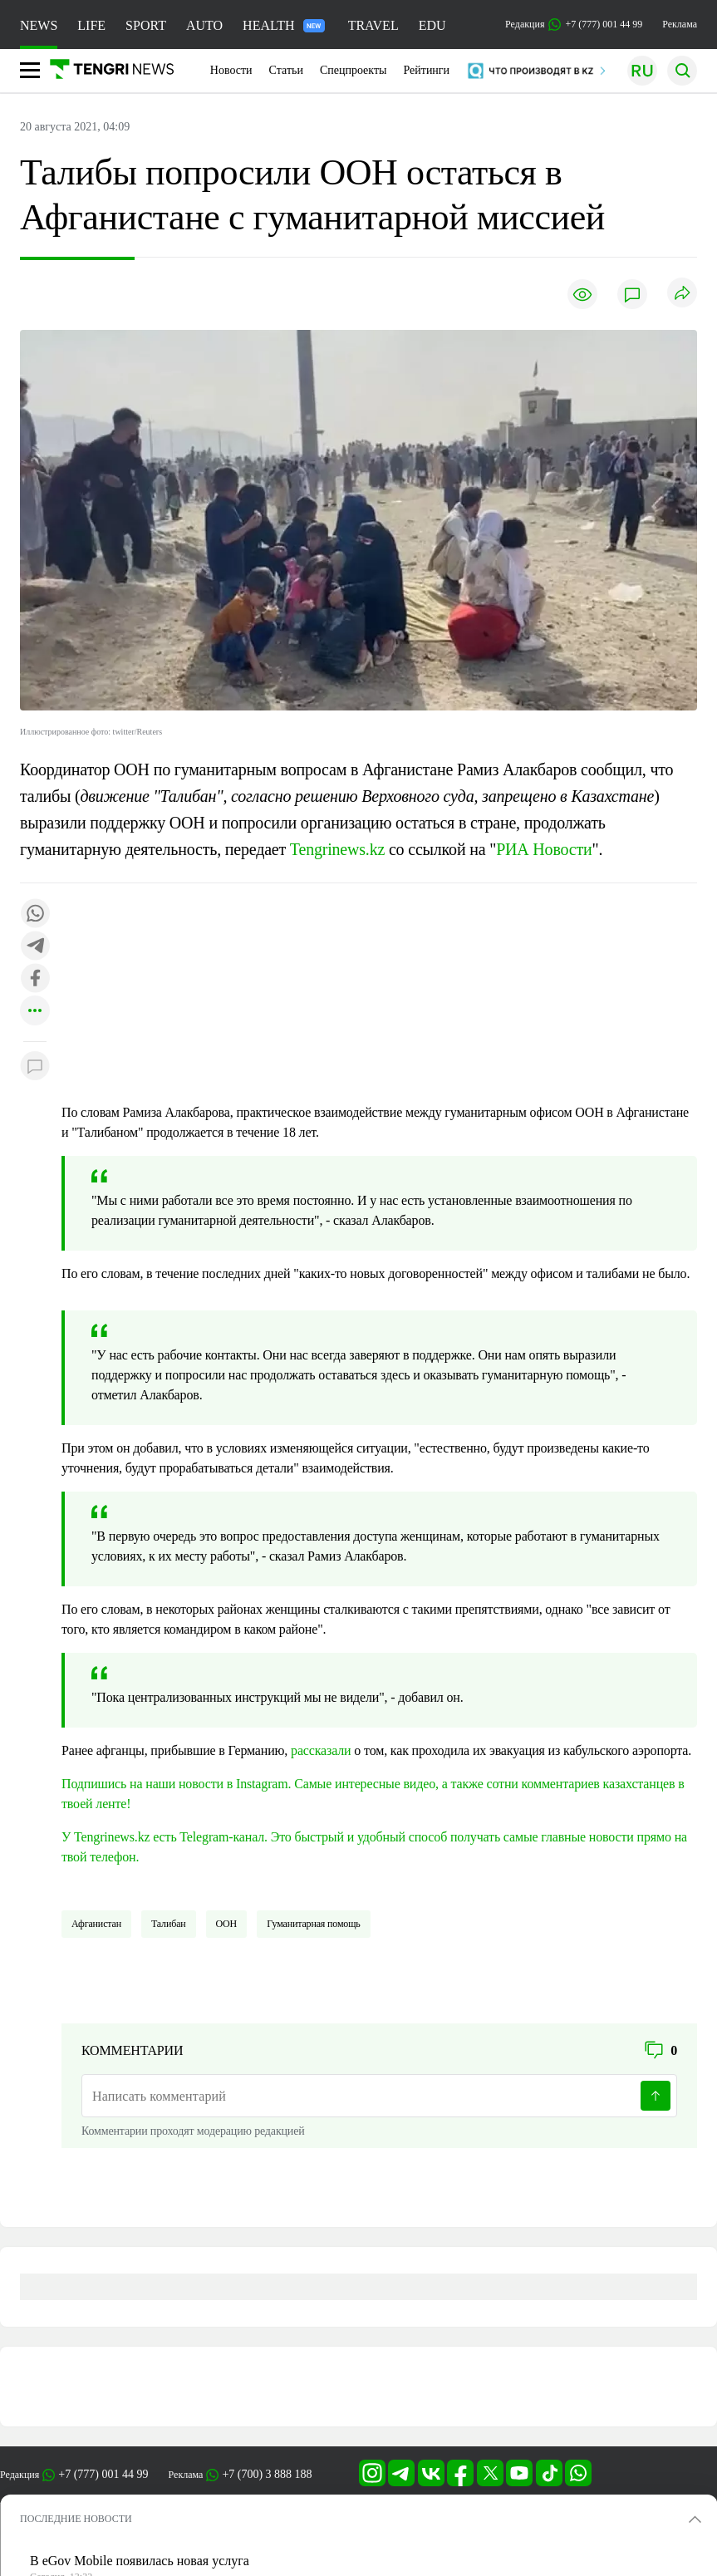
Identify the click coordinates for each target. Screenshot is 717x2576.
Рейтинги (426, 70)
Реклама (679, 24)
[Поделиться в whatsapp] (35, 914)
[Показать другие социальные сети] (35, 1011)
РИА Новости (544, 849)
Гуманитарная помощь (313, 1924)
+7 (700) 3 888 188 (267, 2474)
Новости (231, 70)
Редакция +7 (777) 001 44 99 (573, 24)
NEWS (38, 25)
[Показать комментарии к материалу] (35, 1066)
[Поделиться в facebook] (35, 979)
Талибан (168, 1924)
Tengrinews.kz (339, 849)
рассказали (321, 1750)
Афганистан (96, 1924)
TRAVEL (373, 25)
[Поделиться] (682, 294)
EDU (432, 25)
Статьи (286, 70)
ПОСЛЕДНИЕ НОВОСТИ (76, 2518)
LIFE (91, 25)
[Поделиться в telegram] (35, 947)
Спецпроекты (353, 70)
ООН (227, 1924)
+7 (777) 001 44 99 (103, 2474)
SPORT (145, 25)
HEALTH (284, 25)
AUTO (204, 25)
